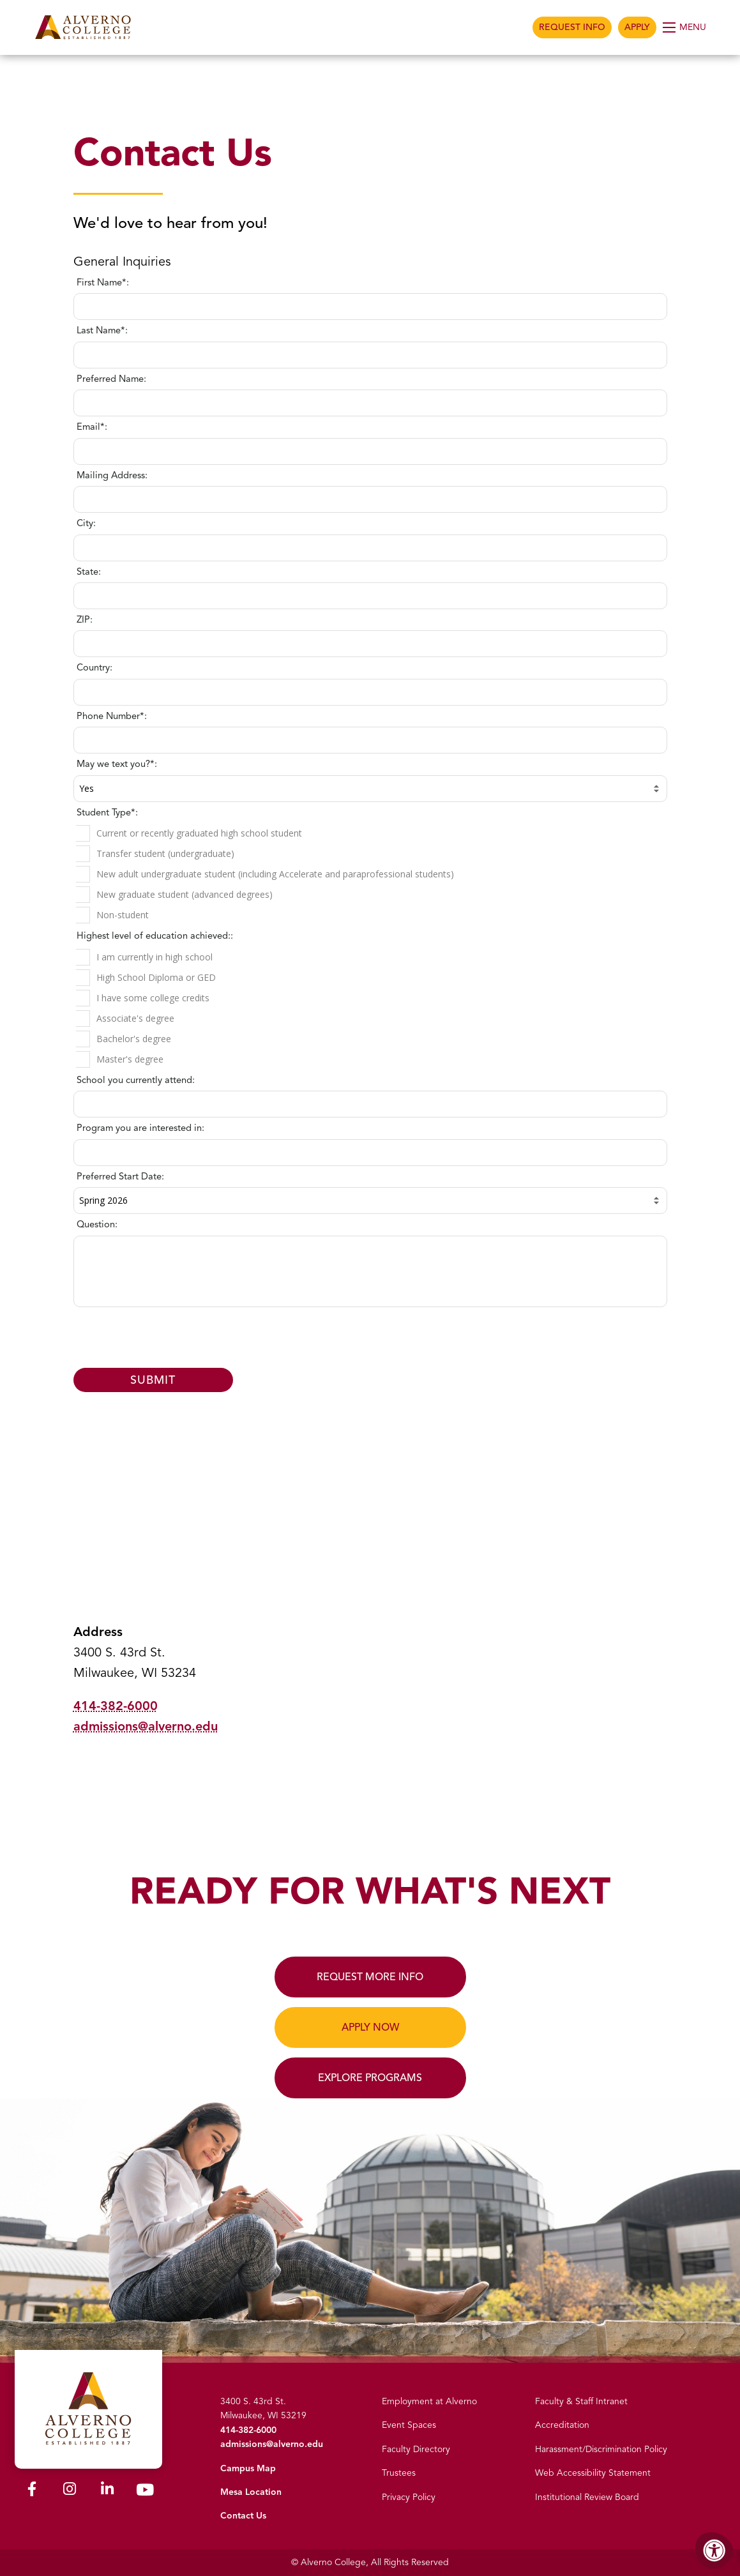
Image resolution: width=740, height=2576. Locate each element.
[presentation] (372, 1338)
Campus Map (248, 2468)
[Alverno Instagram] (69, 2491)
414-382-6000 (115, 1706)
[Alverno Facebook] (32, 2491)
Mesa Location (251, 2492)
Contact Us (243, 2515)
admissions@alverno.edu (145, 1726)
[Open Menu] (685, 27)
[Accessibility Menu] (714, 2550)
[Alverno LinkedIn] (107, 2491)
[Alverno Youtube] (145, 2492)
